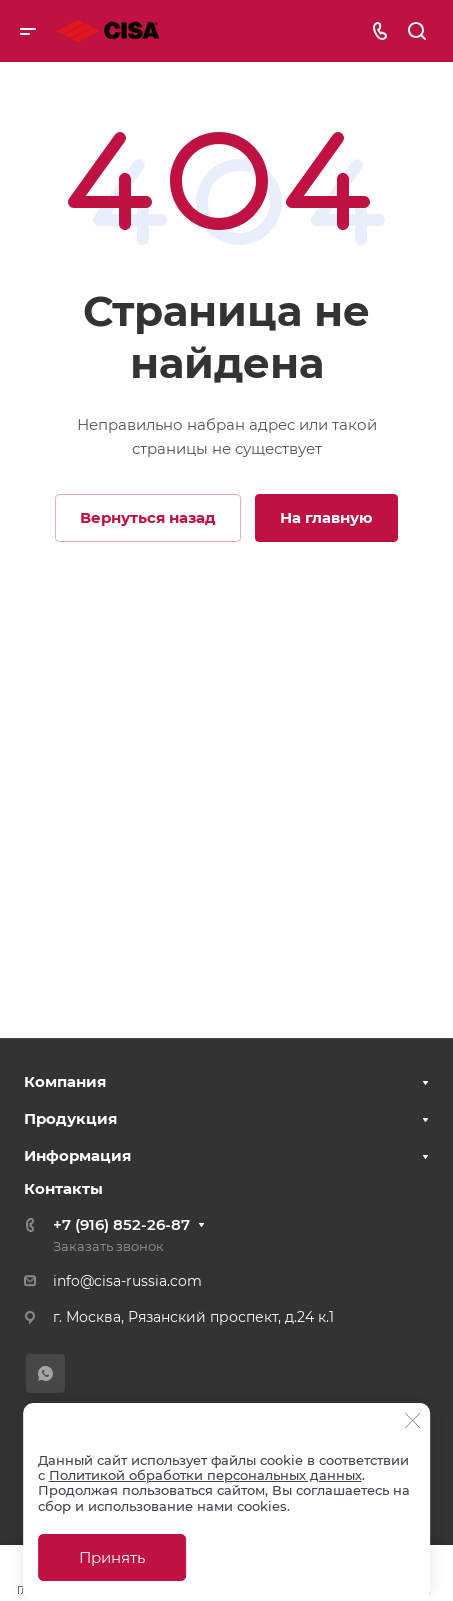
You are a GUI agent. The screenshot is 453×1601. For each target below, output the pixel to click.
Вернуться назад (148, 517)
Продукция (70, 1118)
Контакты (63, 1188)
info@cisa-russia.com (127, 1281)
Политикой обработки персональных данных (205, 1475)
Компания (65, 1081)
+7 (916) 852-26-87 (121, 1224)
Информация (77, 1155)
